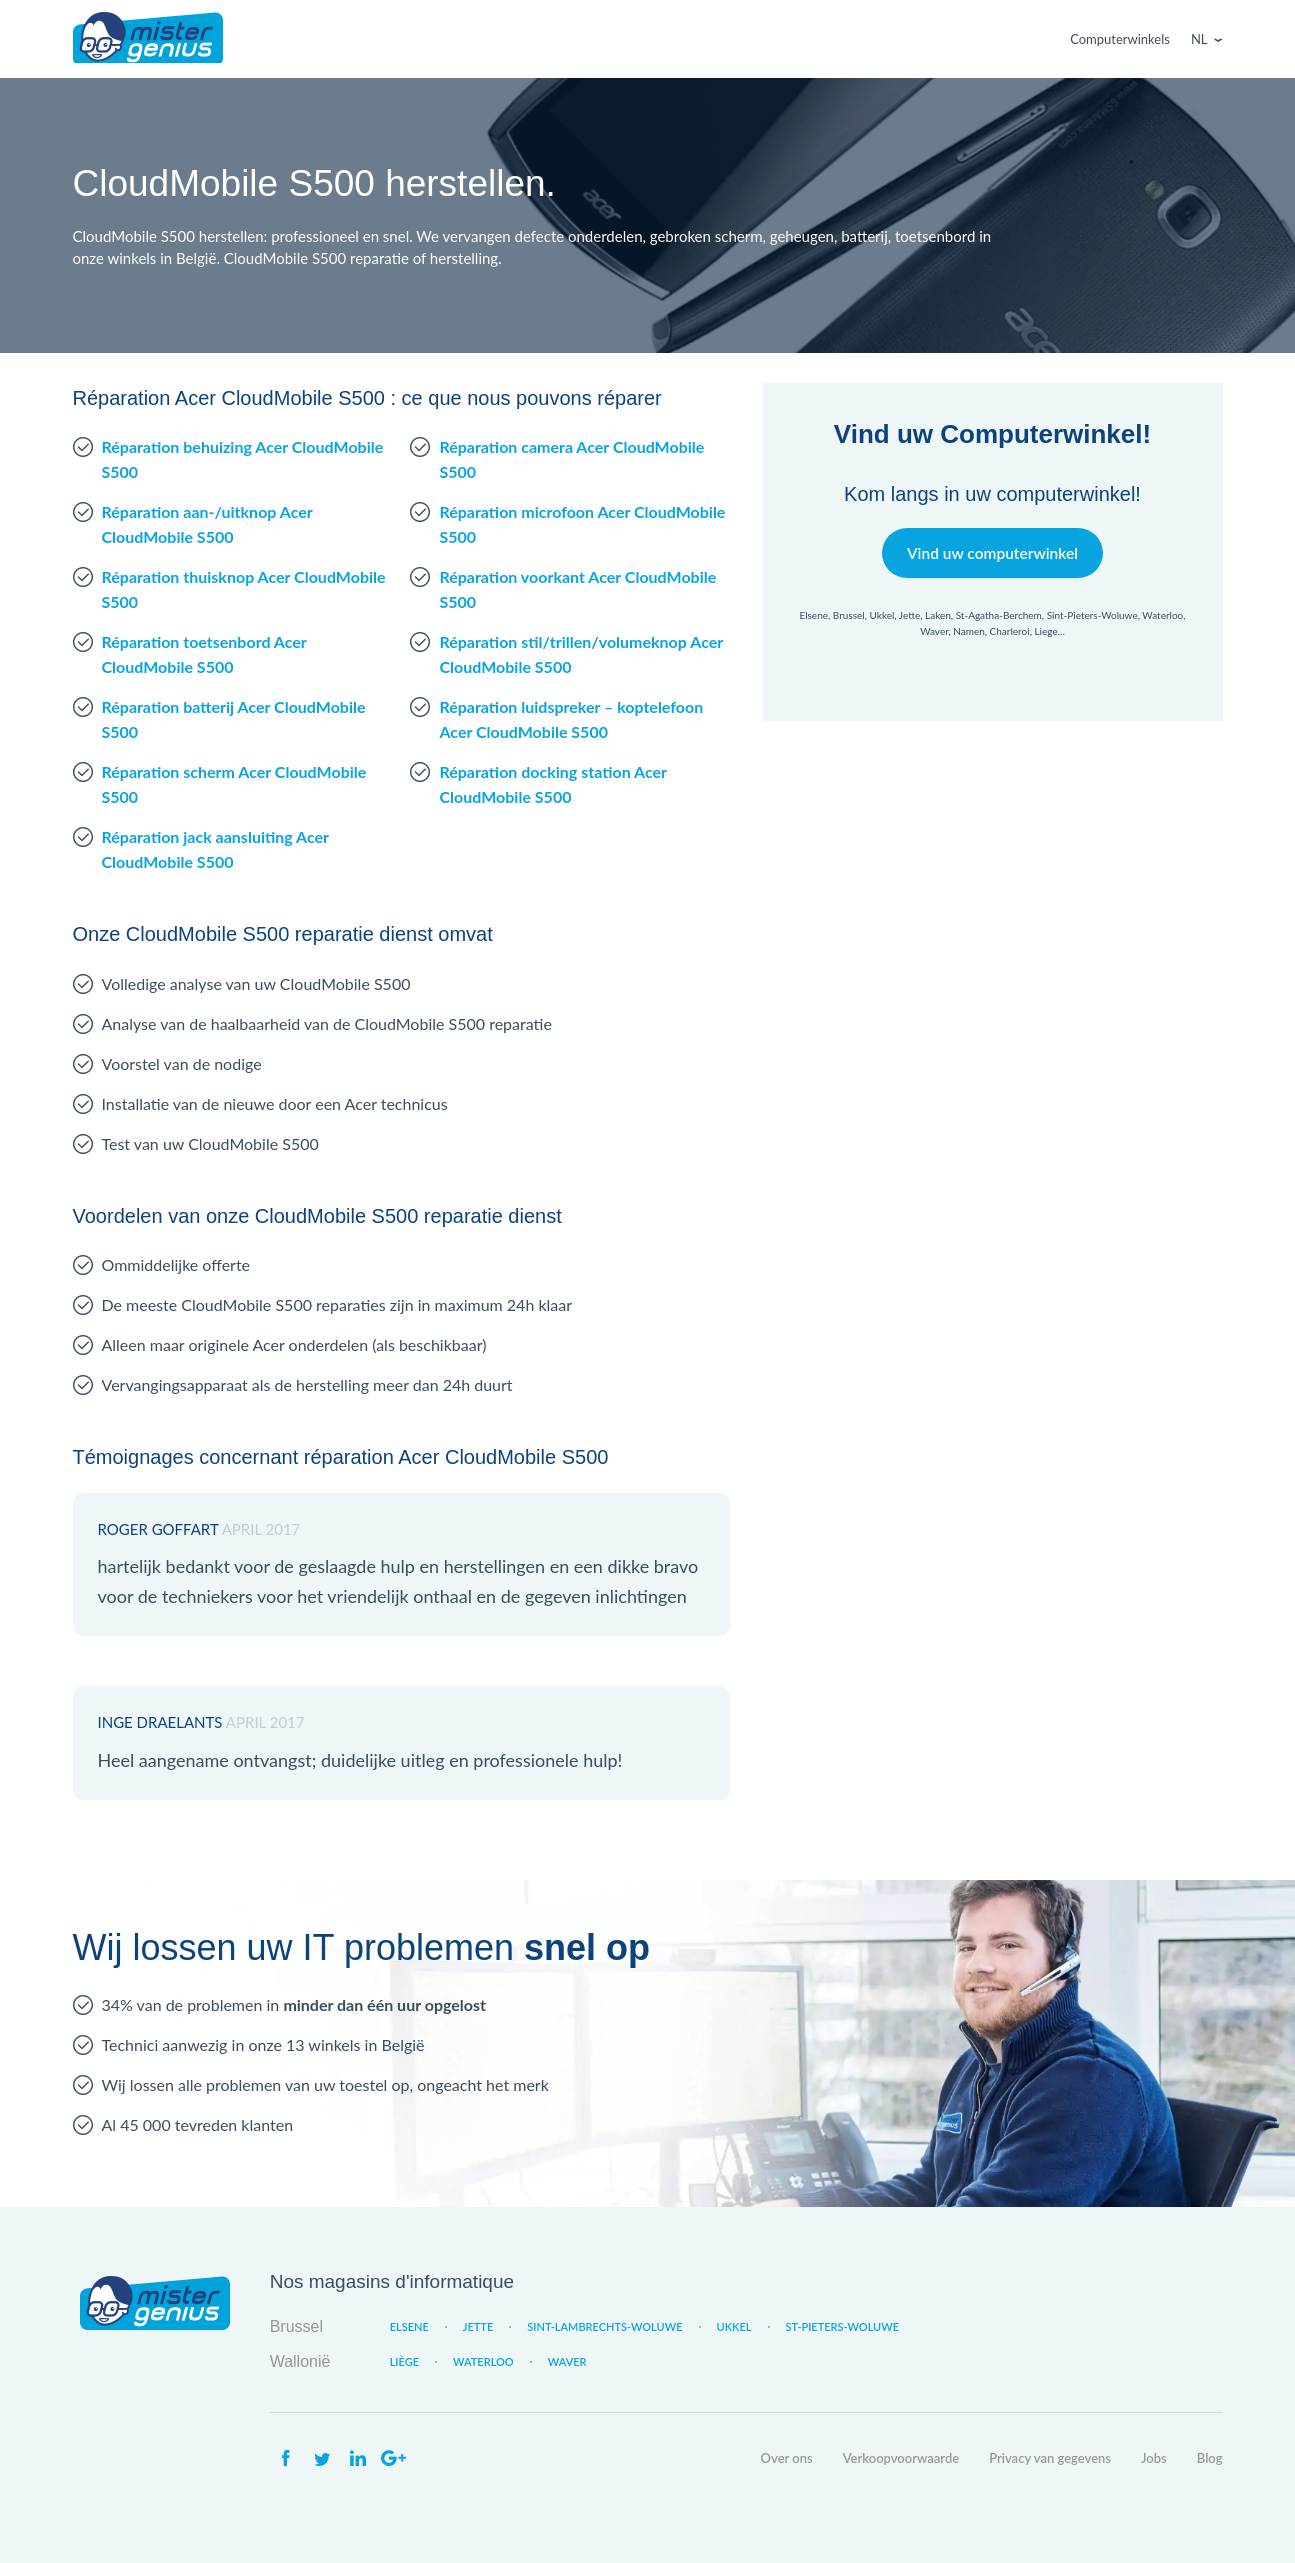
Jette (478, 2326)
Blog (1210, 2458)
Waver (567, 2361)
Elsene (409, 2326)
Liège (404, 2361)
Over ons (787, 2458)
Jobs (1154, 2458)
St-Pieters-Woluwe (843, 2326)
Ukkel (734, 2326)
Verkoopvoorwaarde (901, 2458)
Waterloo (483, 2361)
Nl (1199, 39)
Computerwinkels (1120, 39)
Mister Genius (148, 39)
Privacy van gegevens (1050, 2458)
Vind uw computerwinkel (992, 552)
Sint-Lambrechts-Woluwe (604, 2326)
